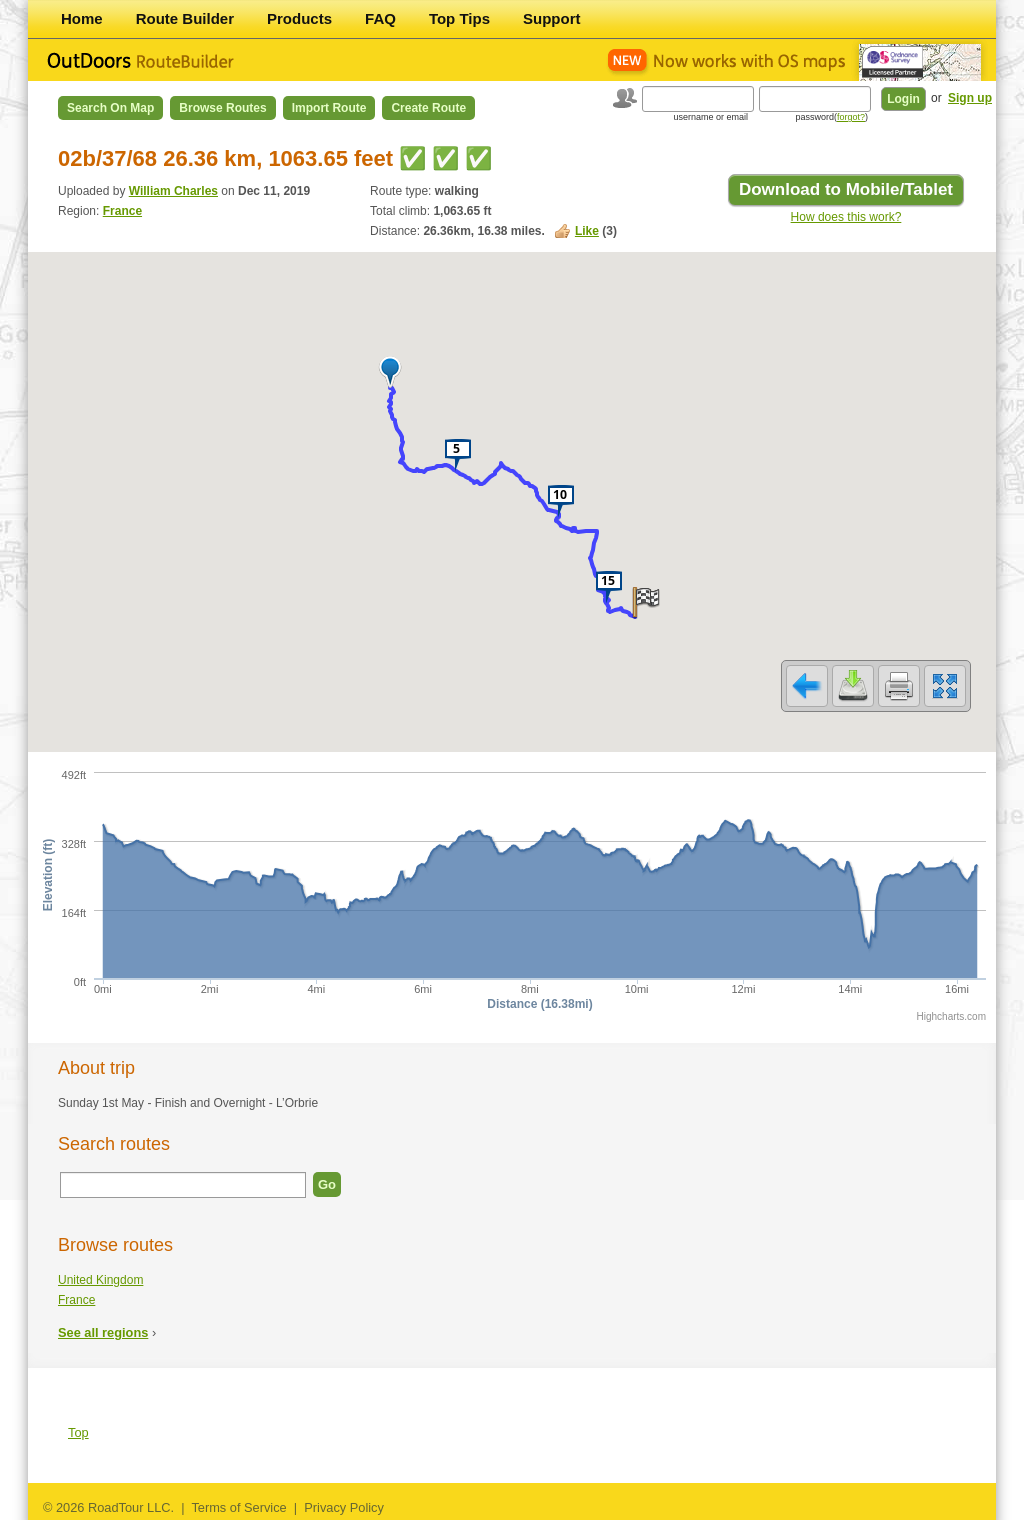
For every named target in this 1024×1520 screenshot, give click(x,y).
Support (552, 18)
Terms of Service (238, 1507)
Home (82, 18)
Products (299, 18)
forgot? (851, 117)
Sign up (970, 98)
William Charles (173, 191)
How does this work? (846, 217)
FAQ (380, 18)
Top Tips (459, 18)
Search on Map (110, 108)
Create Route (428, 108)
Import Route (329, 108)
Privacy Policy (344, 1507)
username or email (710, 117)
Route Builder (185, 18)
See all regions (103, 1332)
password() (831, 117)
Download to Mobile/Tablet (846, 189)
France (122, 211)
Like (587, 231)
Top (78, 1432)
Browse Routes (222, 108)
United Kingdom (100, 1280)
